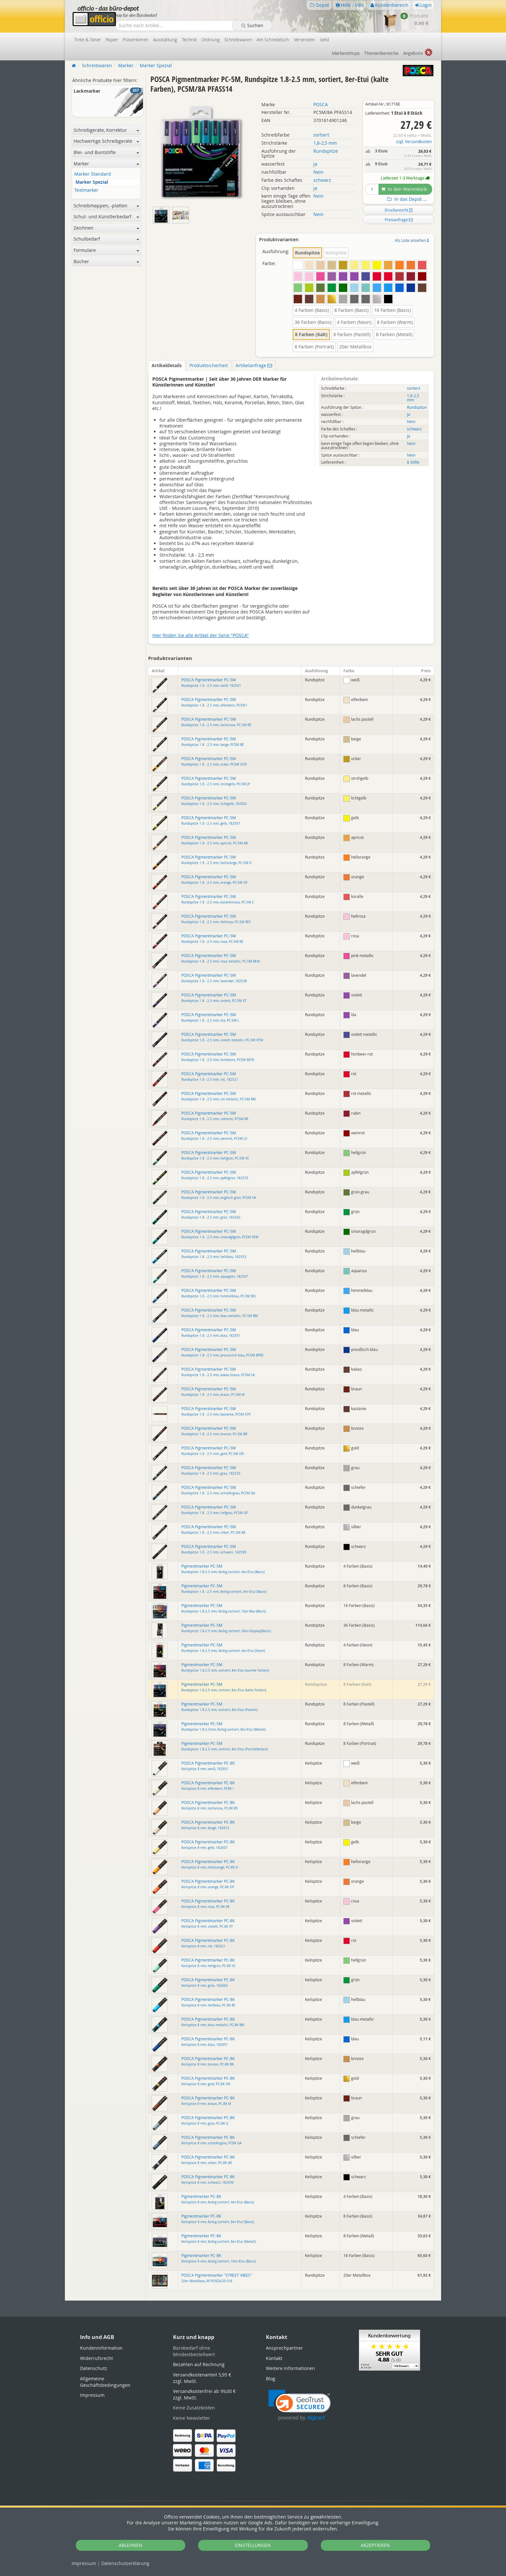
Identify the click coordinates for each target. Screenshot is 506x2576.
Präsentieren (135, 39)
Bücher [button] (106, 261)
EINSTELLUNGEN (253, 2545)
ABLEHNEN (130, 2545)
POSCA (320, 104)
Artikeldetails (167, 365)
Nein (318, 172)
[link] (299, 2405)
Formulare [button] (106, 250)
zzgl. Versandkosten (414, 141)
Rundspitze (325, 151)
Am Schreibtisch (273, 39)
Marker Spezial (92, 182)
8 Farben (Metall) (394, 334)
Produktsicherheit (208, 365)
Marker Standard (92, 174)
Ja (315, 164)
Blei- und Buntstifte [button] (106, 152)
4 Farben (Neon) (354, 322)
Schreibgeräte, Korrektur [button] (106, 130)
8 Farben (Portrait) (314, 347)
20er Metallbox (355, 347)
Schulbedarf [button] (106, 239)
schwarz (322, 180)
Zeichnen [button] (106, 228)
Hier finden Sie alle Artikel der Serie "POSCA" (200, 635)
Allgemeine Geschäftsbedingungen (105, 2381)
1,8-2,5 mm (325, 143)
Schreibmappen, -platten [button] (106, 205)
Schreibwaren (238, 39)
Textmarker (86, 190)
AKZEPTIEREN (375, 2545)
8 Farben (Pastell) (351, 334)
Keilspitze (336, 253)
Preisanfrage (399, 219)
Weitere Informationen (290, 2368)
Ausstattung (165, 39)
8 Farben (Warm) (395, 322)
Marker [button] (106, 163)
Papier (112, 39)
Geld (324, 39)
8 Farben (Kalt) (311, 334)
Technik (189, 39)
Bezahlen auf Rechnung (199, 2364)
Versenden (304, 39)
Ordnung (210, 39)
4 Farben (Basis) (312, 310)
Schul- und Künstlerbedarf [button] (106, 216)
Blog (270, 2378)
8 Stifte (413, 462)
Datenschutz (125, 2563)
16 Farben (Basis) (392, 310)
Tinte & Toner (87, 39)
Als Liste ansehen (412, 240)
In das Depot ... (406, 199)
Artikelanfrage (254, 365)
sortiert (321, 135)
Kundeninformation (101, 2348)
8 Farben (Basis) (351, 310)
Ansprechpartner (284, 2348)
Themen (381, 53)
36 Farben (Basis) (313, 322)
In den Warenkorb (404, 189)
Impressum (84, 2563)
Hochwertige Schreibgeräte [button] (106, 141)
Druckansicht (398, 209)
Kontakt (274, 2358)
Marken (346, 53)
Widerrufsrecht (96, 2358)
